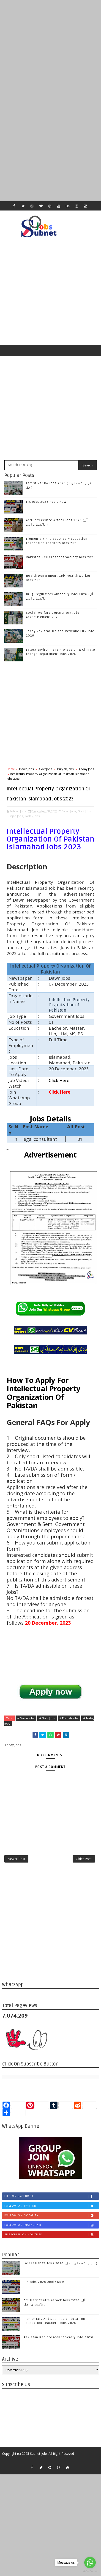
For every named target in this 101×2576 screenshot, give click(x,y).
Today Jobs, (33, 816)
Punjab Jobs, (15, 816)
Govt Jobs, (85, 811)
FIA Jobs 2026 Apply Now (46, 502)
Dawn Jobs (26, 769)
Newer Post (16, 1859)
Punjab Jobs (65, 769)
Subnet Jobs (39, 2453)
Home (11, 769)
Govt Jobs (45, 769)
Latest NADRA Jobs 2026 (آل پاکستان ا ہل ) (61, 2263)
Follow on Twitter (51, 2206)
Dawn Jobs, (69, 811)
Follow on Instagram (51, 2225)
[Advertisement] (50, 50)
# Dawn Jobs (26, 1718)
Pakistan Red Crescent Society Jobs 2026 (61, 557)
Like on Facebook (51, 2196)
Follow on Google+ (51, 2215)
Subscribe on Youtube (51, 2234)
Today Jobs (86, 769)
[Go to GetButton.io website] (90, 2571)
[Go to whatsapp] (90, 2562)
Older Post (84, 1859)
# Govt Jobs (47, 1718)
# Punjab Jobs (69, 1718)
